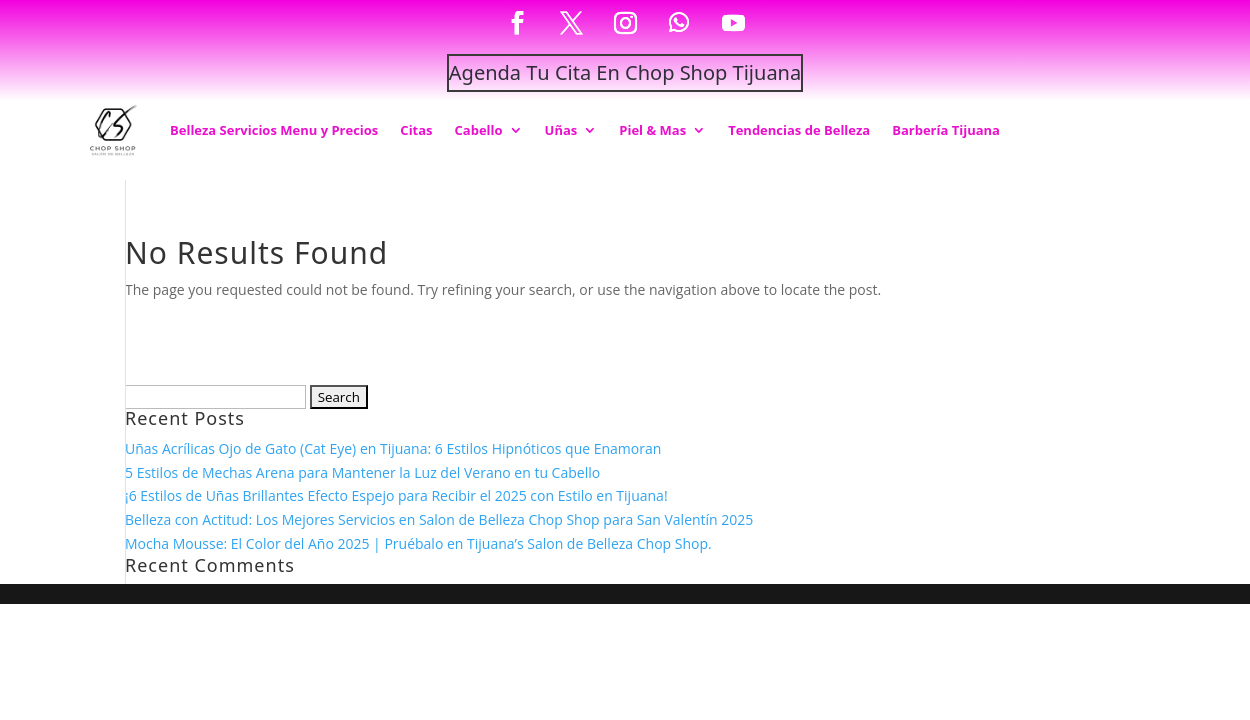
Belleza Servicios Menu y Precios (274, 130)
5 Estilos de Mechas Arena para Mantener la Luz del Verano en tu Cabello (362, 472)
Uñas (561, 130)
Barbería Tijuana (946, 130)
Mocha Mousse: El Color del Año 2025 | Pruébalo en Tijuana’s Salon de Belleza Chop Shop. (418, 543)
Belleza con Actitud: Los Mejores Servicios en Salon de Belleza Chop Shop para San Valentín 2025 (439, 519)
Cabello (479, 130)
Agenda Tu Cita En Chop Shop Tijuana (625, 72)
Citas (416, 130)
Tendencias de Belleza (799, 130)
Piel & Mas (652, 130)
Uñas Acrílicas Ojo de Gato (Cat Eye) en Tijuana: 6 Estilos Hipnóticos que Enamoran (393, 448)
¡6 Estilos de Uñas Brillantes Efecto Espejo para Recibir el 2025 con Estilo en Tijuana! (396, 495)
